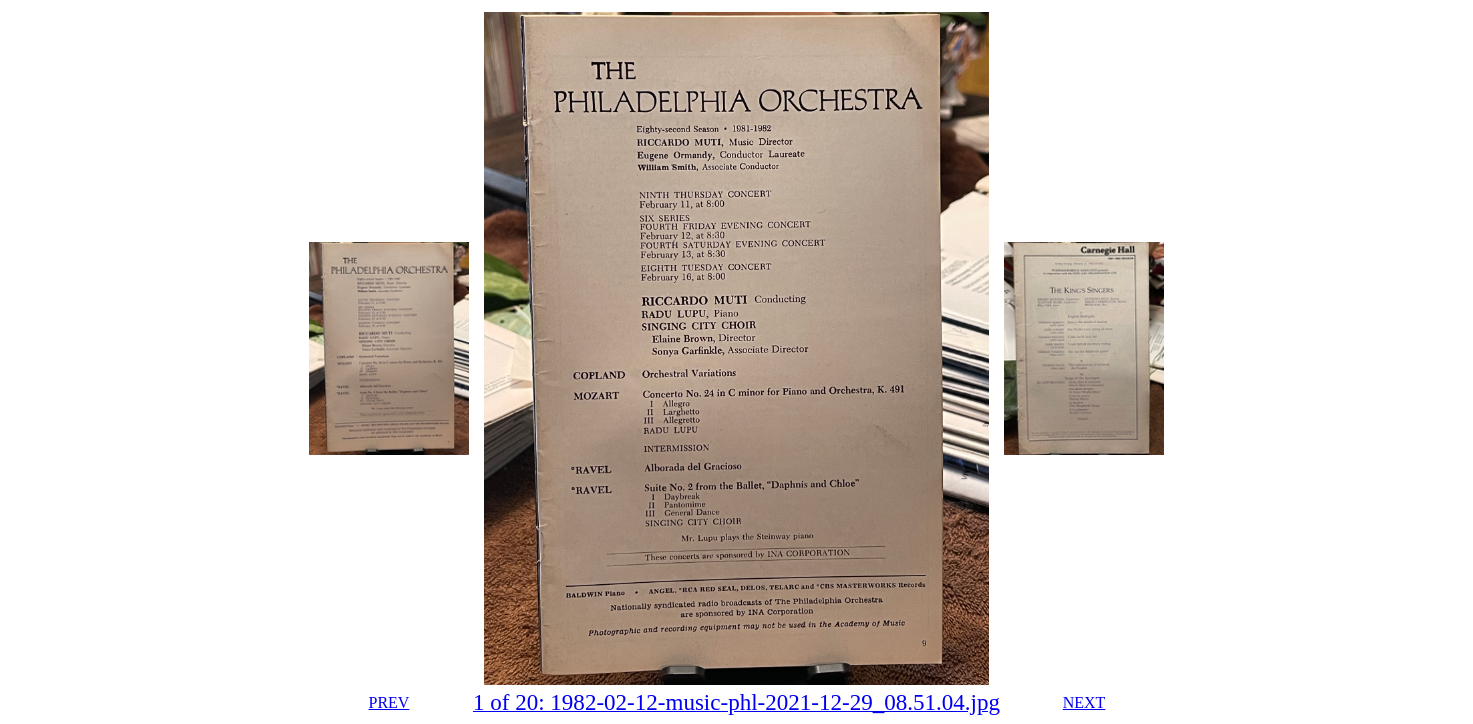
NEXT (1084, 702)
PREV (388, 702)
